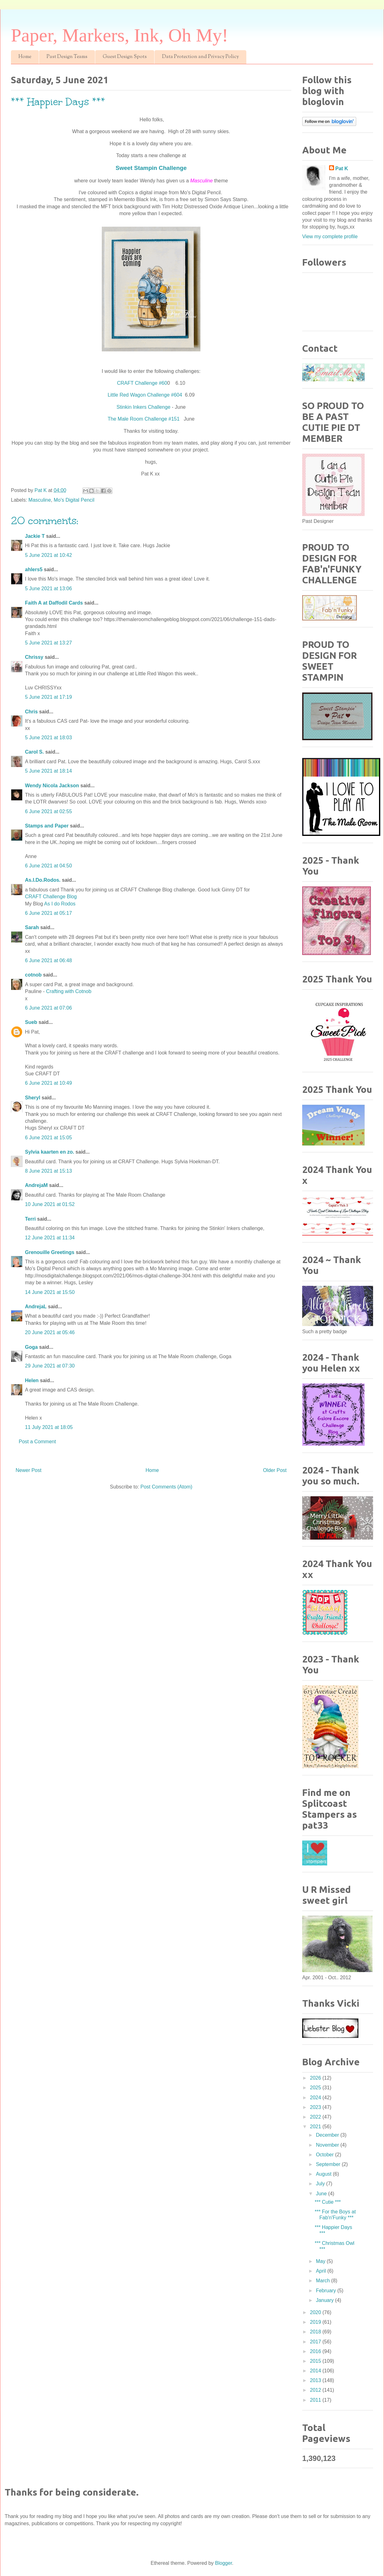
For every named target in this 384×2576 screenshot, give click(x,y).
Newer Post (29, 1470)
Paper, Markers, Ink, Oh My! (119, 35)
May (321, 2261)
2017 (316, 2341)
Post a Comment (37, 1441)
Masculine (39, 500)
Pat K (341, 168)
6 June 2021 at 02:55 (48, 811)
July (321, 2183)
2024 (316, 2097)
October (325, 2154)
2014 (316, 2370)
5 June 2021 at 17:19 (48, 697)
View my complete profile (330, 236)
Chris (31, 711)
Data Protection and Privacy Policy (200, 56)
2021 (316, 2126)
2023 (316, 2107)
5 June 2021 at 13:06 (48, 588)
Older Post (275, 1470)
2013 (316, 2380)
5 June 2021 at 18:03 (48, 737)
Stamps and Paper (47, 825)
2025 (316, 2087)
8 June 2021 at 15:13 (48, 1171)
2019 (316, 2322)
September (329, 2164)
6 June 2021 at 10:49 (48, 1083)
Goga (31, 1347)
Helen (32, 1380)
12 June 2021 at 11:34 (50, 1237)
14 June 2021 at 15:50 (50, 1292)
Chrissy (34, 657)
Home (24, 56)
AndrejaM (36, 1185)
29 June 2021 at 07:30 (50, 1365)
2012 (316, 2390)
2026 (316, 2078)
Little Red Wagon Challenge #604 (146, 395)
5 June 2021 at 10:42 (48, 555)
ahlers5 (33, 569)
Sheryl (32, 1097)
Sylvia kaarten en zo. (49, 1152)
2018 (316, 2331)
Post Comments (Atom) (166, 1486)
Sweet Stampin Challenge (151, 168)
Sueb (31, 1022)
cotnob (33, 974)
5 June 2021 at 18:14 (48, 771)
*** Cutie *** (328, 2202)
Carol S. (34, 752)
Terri (30, 1219)
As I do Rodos (60, 903)
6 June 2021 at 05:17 (48, 913)
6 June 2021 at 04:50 (48, 865)
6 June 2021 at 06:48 (48, 960)
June (322, 2193)
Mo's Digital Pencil (74, 500)
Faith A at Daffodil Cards (54, 602)
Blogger (223, 2563)
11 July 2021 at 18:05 (49, 1427)
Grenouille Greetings (49, 1252)
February (326, 2290)
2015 (316, 2361)
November (328, 2145)
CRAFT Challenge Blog (51, 896)
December (328, 2135)
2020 (316, 2312)
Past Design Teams (67, 56)
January (325, 2300)
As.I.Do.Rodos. (43, 880)
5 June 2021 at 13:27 (48, 642)
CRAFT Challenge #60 (142, 383)
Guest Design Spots (125, 56)
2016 (316, 2351)
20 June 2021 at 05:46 (50, 1332)
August (324, 2174)
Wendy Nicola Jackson (52, 785)
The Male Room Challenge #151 (144, 419)
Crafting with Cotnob (68, 991)
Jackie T (35, 536)
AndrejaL (36, 1306)
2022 (316, 2117)
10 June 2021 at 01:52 (50, 1204)
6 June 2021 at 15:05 (48, 1137)
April (321, 2271)
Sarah (32, 927)
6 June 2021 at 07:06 (48, 1008)
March (323, 2280)
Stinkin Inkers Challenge (143, 407)
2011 (316, 2400)
